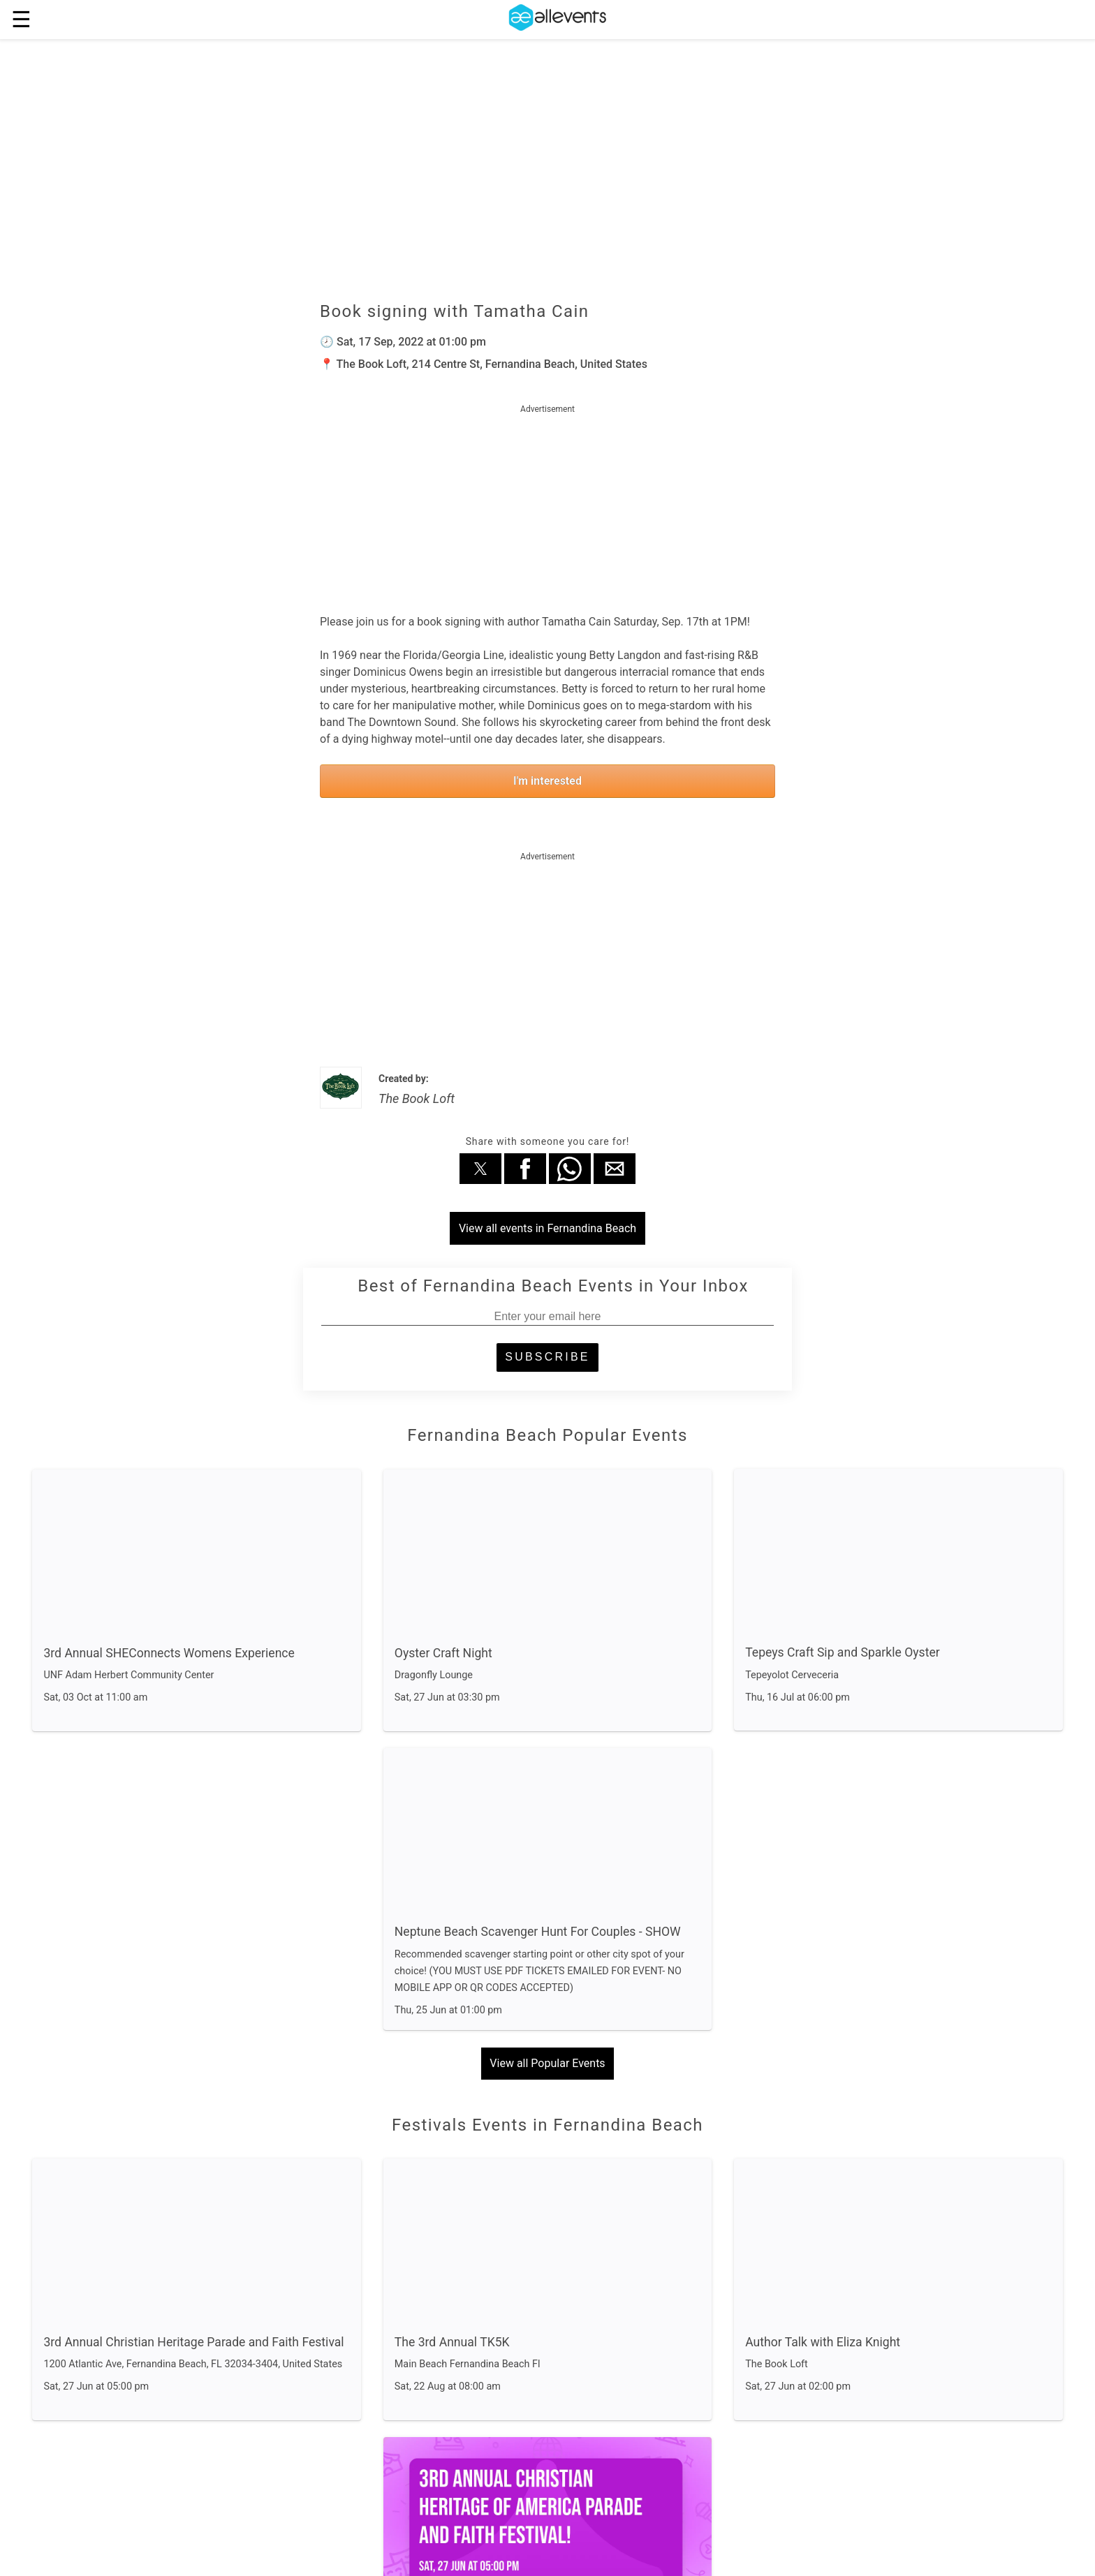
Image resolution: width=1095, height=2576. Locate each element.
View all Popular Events (547, 2063)
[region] (547, 504)
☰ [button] (21, 19)
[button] (480, 1168)
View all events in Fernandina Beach (547, 1228)
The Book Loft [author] (417, 1098)
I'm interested (547, 780)
